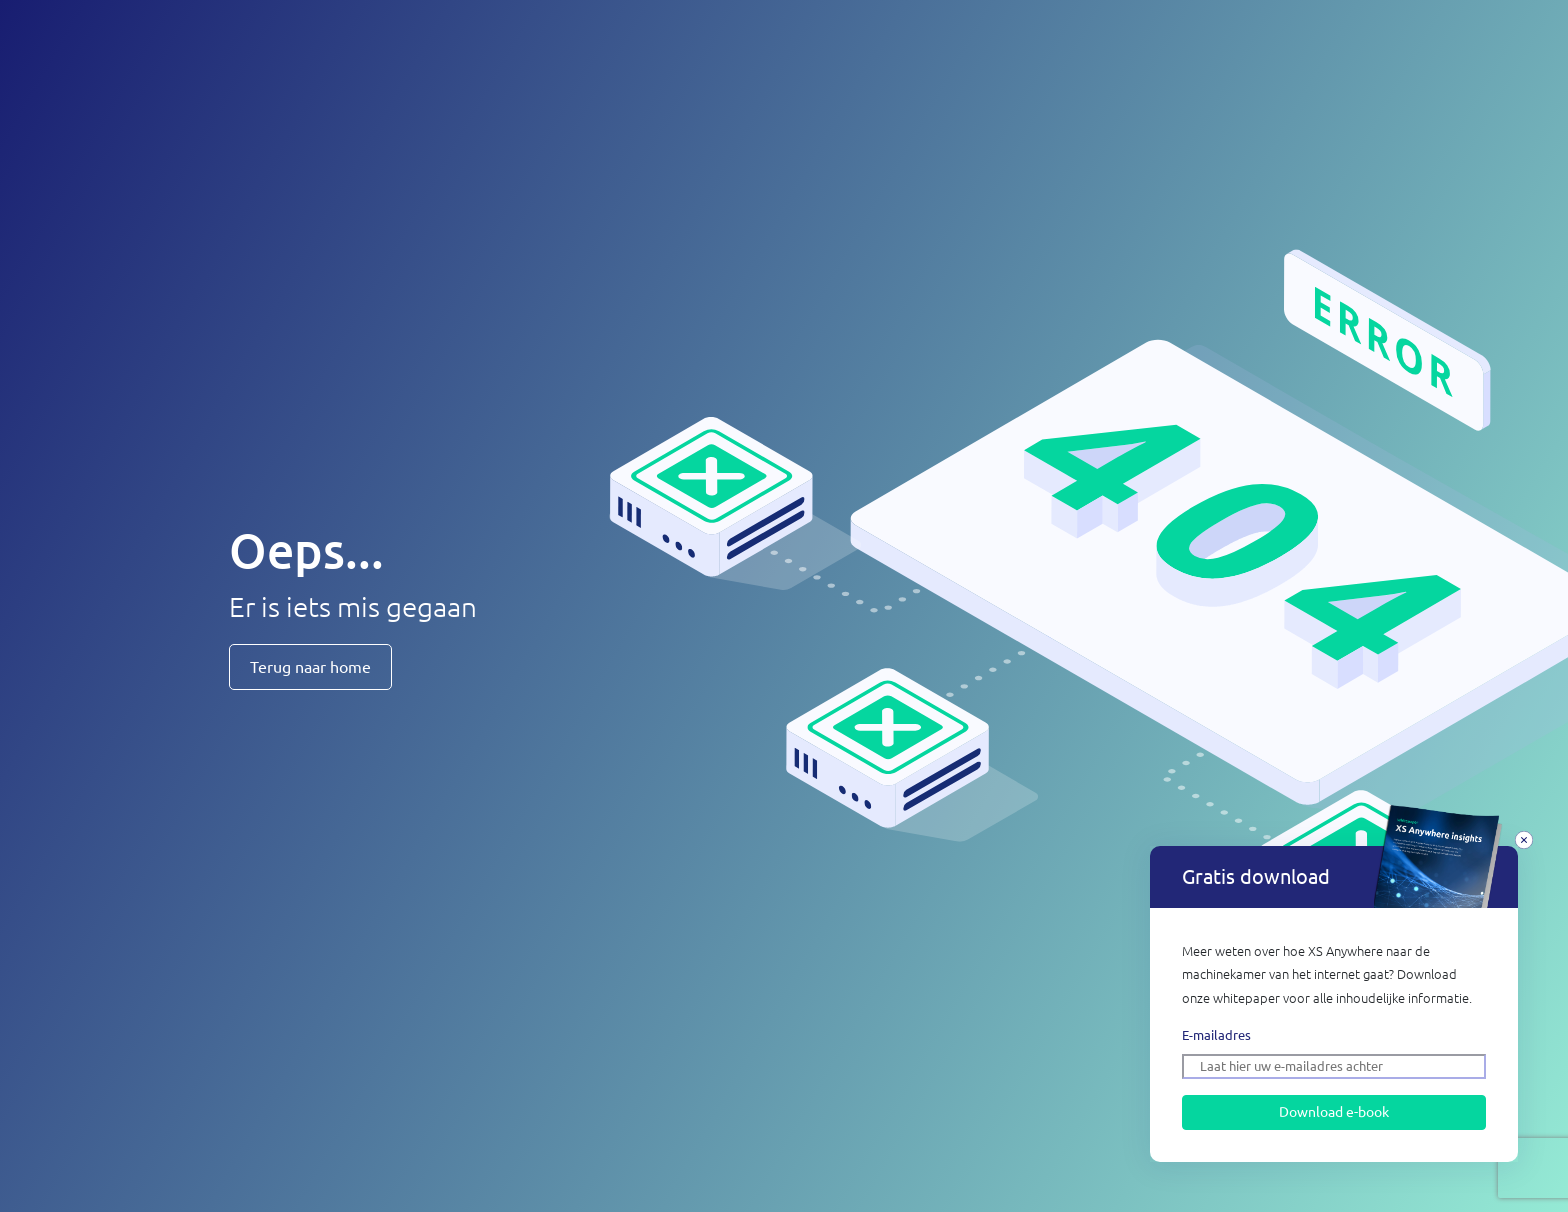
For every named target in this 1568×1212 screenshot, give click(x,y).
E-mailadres (1216, 1035)
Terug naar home (310, 667)
